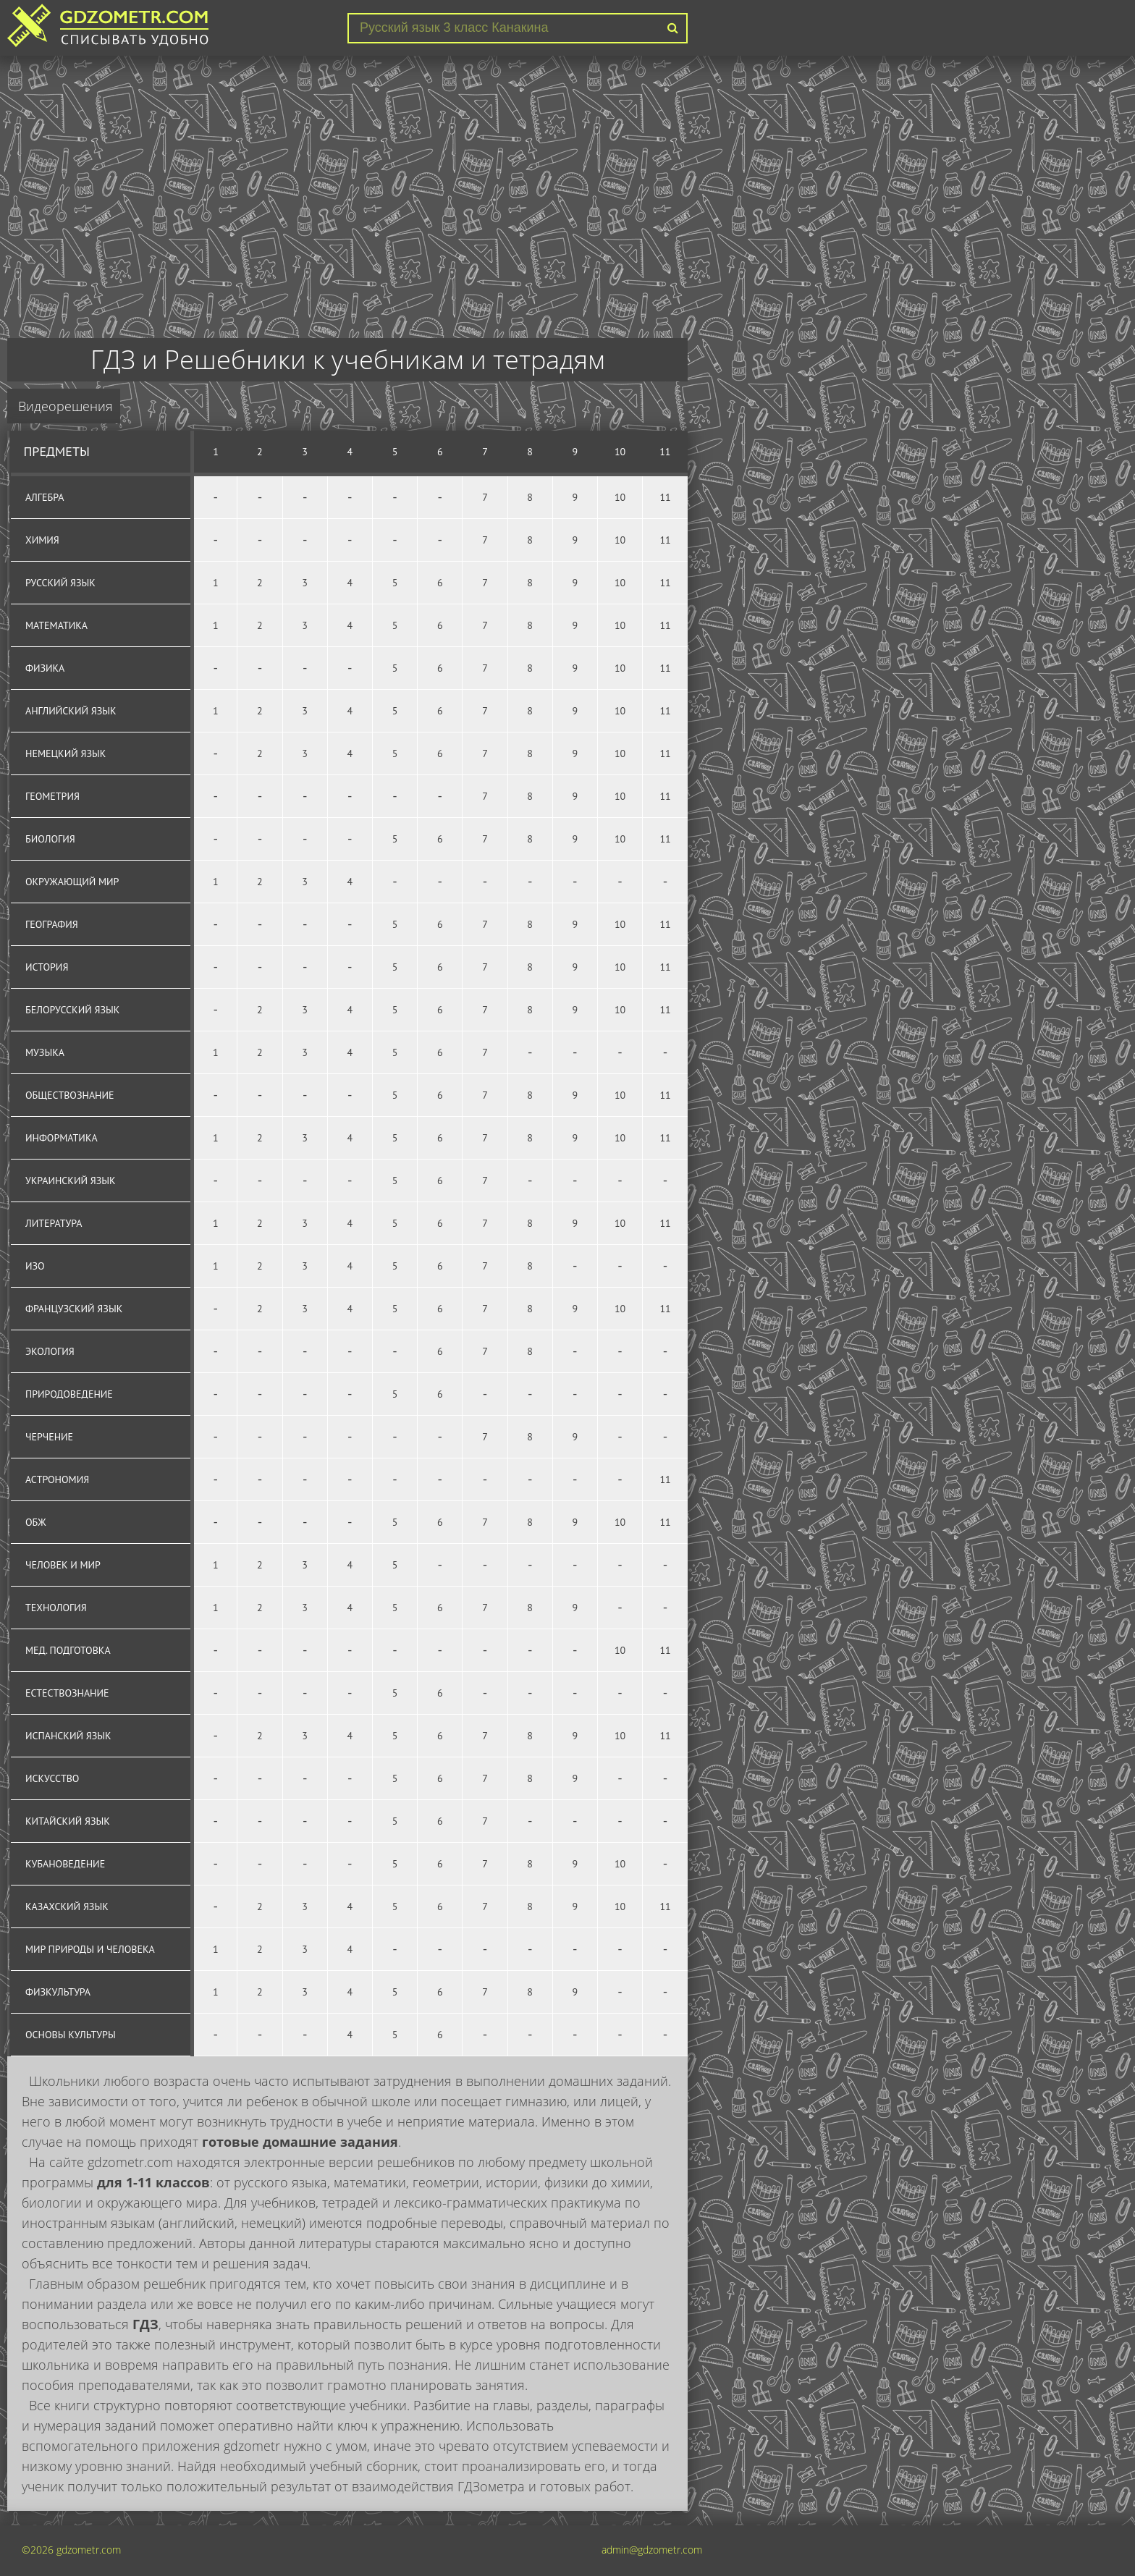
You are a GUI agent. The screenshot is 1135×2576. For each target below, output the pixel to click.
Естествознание (67, 1692)
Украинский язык (70, 1180)
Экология (50, 1351)
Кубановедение (65, 1863)
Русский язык (60, 582)
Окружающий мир (72, 881)
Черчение (49, 1436)
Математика (56, 625)
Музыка (44, 1052)
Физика (44, 668)
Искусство (52, 1778)
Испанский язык (68, 1735)
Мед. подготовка (68, 1650)
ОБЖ (35, 1522)
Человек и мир (63, 1564)
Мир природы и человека (90, 1949)
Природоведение (69, 1394)
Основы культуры (70, 2034)
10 (620, 451)
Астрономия (57, 1479)
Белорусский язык (72, 1009)
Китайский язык (67, 1821)
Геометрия (52, 796)
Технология (56, 1607)
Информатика (61, 1137)
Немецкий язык (65, 753)
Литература (53, 1223)
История (46, 967)
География (51, 924)
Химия (42, 539)
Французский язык (73, 1308)
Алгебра (44, 497)
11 (664, 451)
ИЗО (35, 1265)
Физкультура (57, 1991)
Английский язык (71, 710)
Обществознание (69, 1095)
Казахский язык (67, 1906)
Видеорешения (65, 406)
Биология (50, 838)
